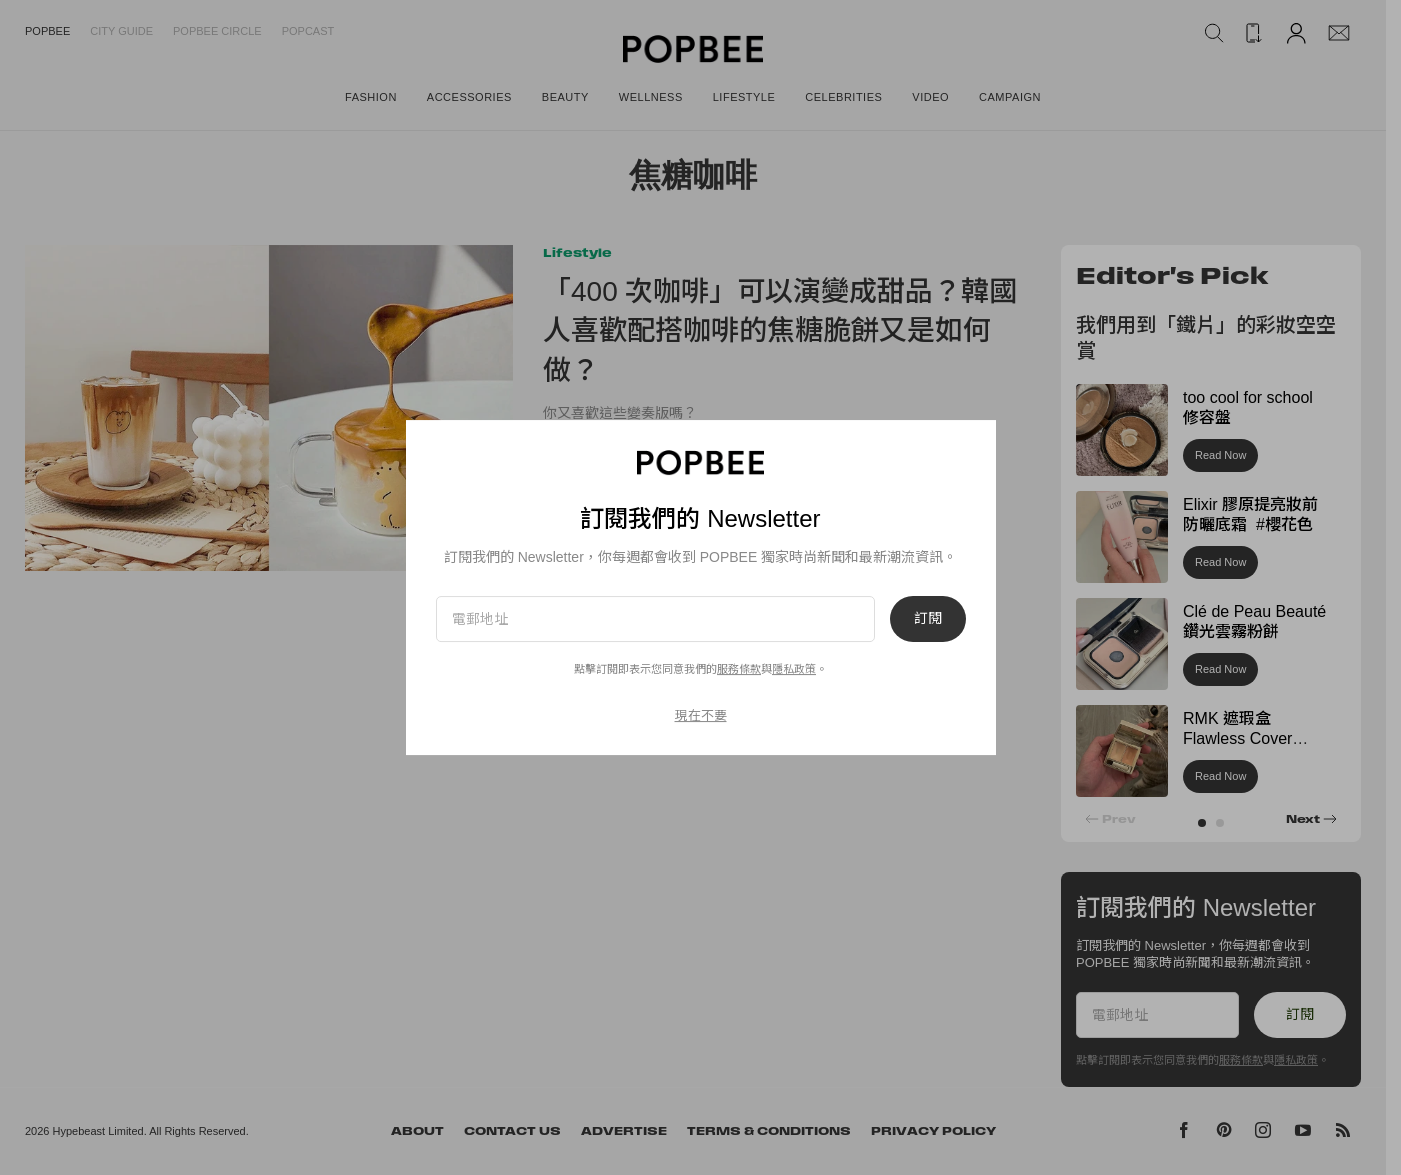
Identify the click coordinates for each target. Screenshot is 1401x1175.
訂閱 (928, 619)
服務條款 (739, 669)
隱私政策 (794, 669)
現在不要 (701, 715)
